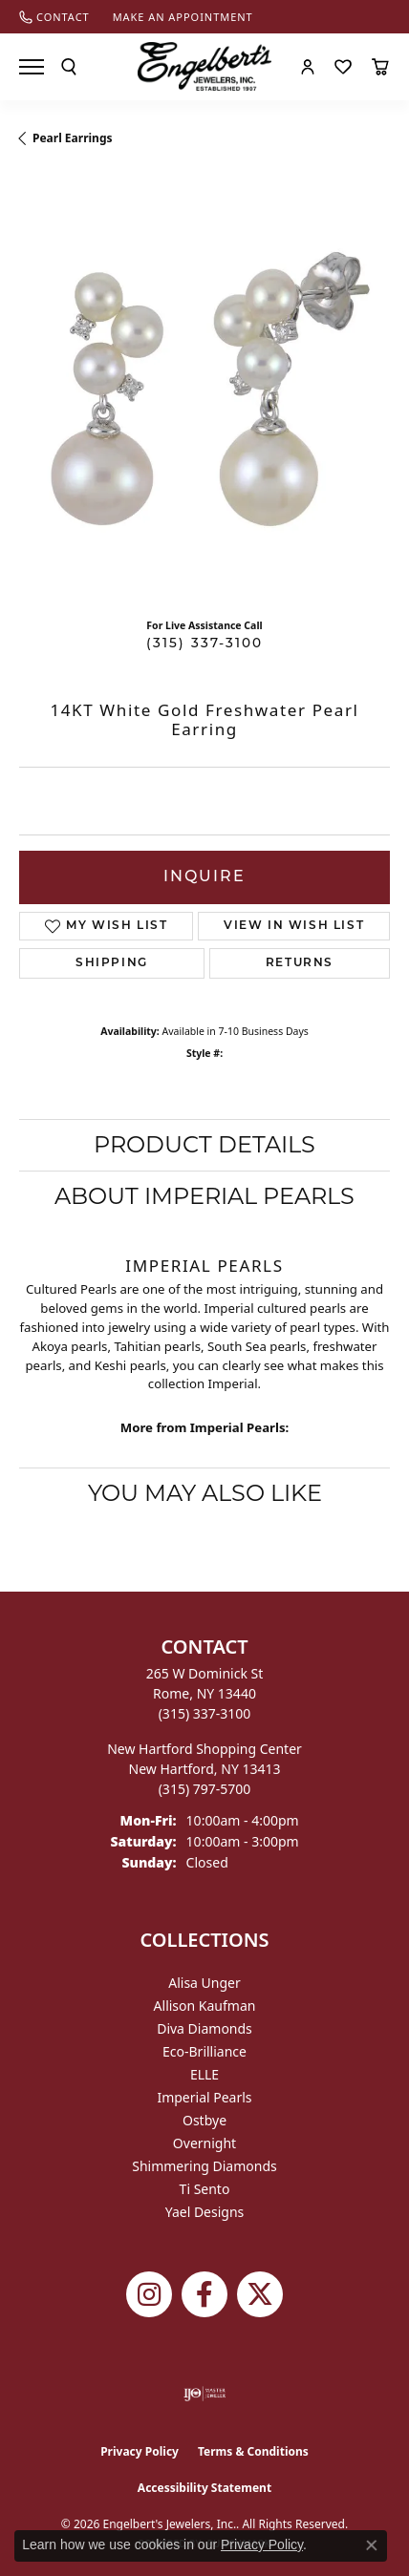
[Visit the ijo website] (204, 2393)
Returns (300, 963)
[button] (68, 67)
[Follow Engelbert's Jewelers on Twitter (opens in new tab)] (260, 2294)
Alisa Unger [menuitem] (204, 1983)
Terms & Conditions (253, 2451)
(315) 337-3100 (204, 644)
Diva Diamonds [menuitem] (204, 2028)
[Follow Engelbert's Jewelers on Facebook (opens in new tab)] (204, 2294)
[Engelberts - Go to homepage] (204, 66)
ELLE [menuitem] (204, 2074)
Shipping (111, 963)
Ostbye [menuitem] (204, 2120)
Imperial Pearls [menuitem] (204, 2097)
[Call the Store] (205, 1713)
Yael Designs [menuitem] (205, 2212)
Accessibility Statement (204, 2488)
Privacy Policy (139, 2451)
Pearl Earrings (72, 138)
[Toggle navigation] (31, 67)
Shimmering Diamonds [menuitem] (204, 2166)
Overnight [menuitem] (204, 2143)
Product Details (204, 1144)
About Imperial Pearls (204, 1196)
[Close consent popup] (371, 2545)
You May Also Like (205, 1493)
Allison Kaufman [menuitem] (205, 2005)
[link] (54, 16)
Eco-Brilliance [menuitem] (204, 2051)
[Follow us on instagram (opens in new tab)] (149, 2294)
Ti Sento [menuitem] (205, 2189)
